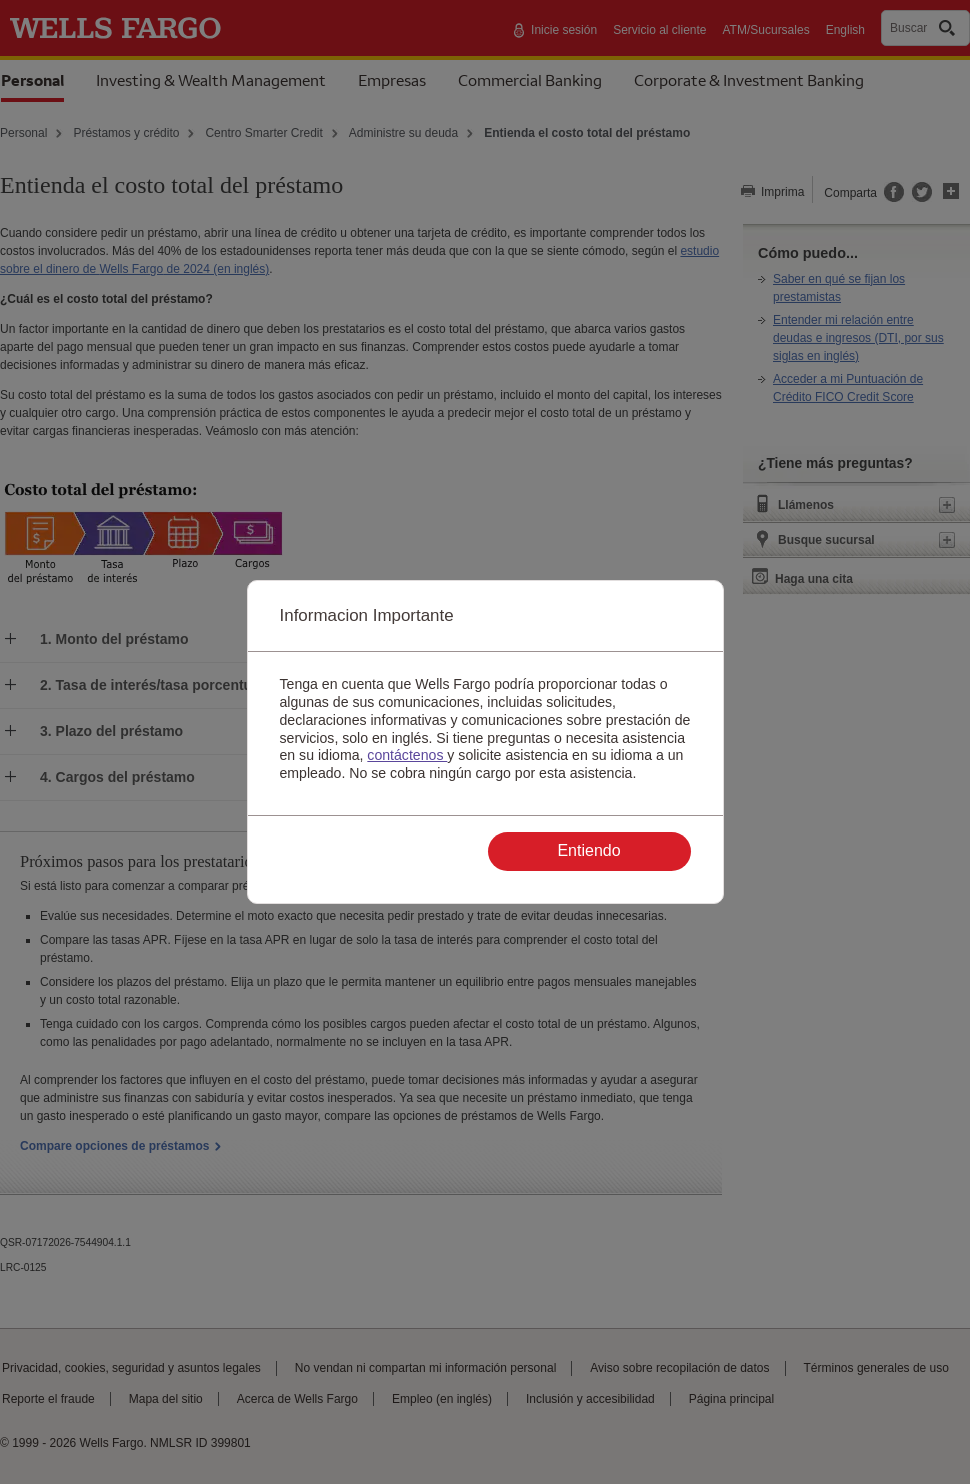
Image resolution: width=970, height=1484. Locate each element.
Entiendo (588, 850)
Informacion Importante (367, 615)
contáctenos (407, 755)
